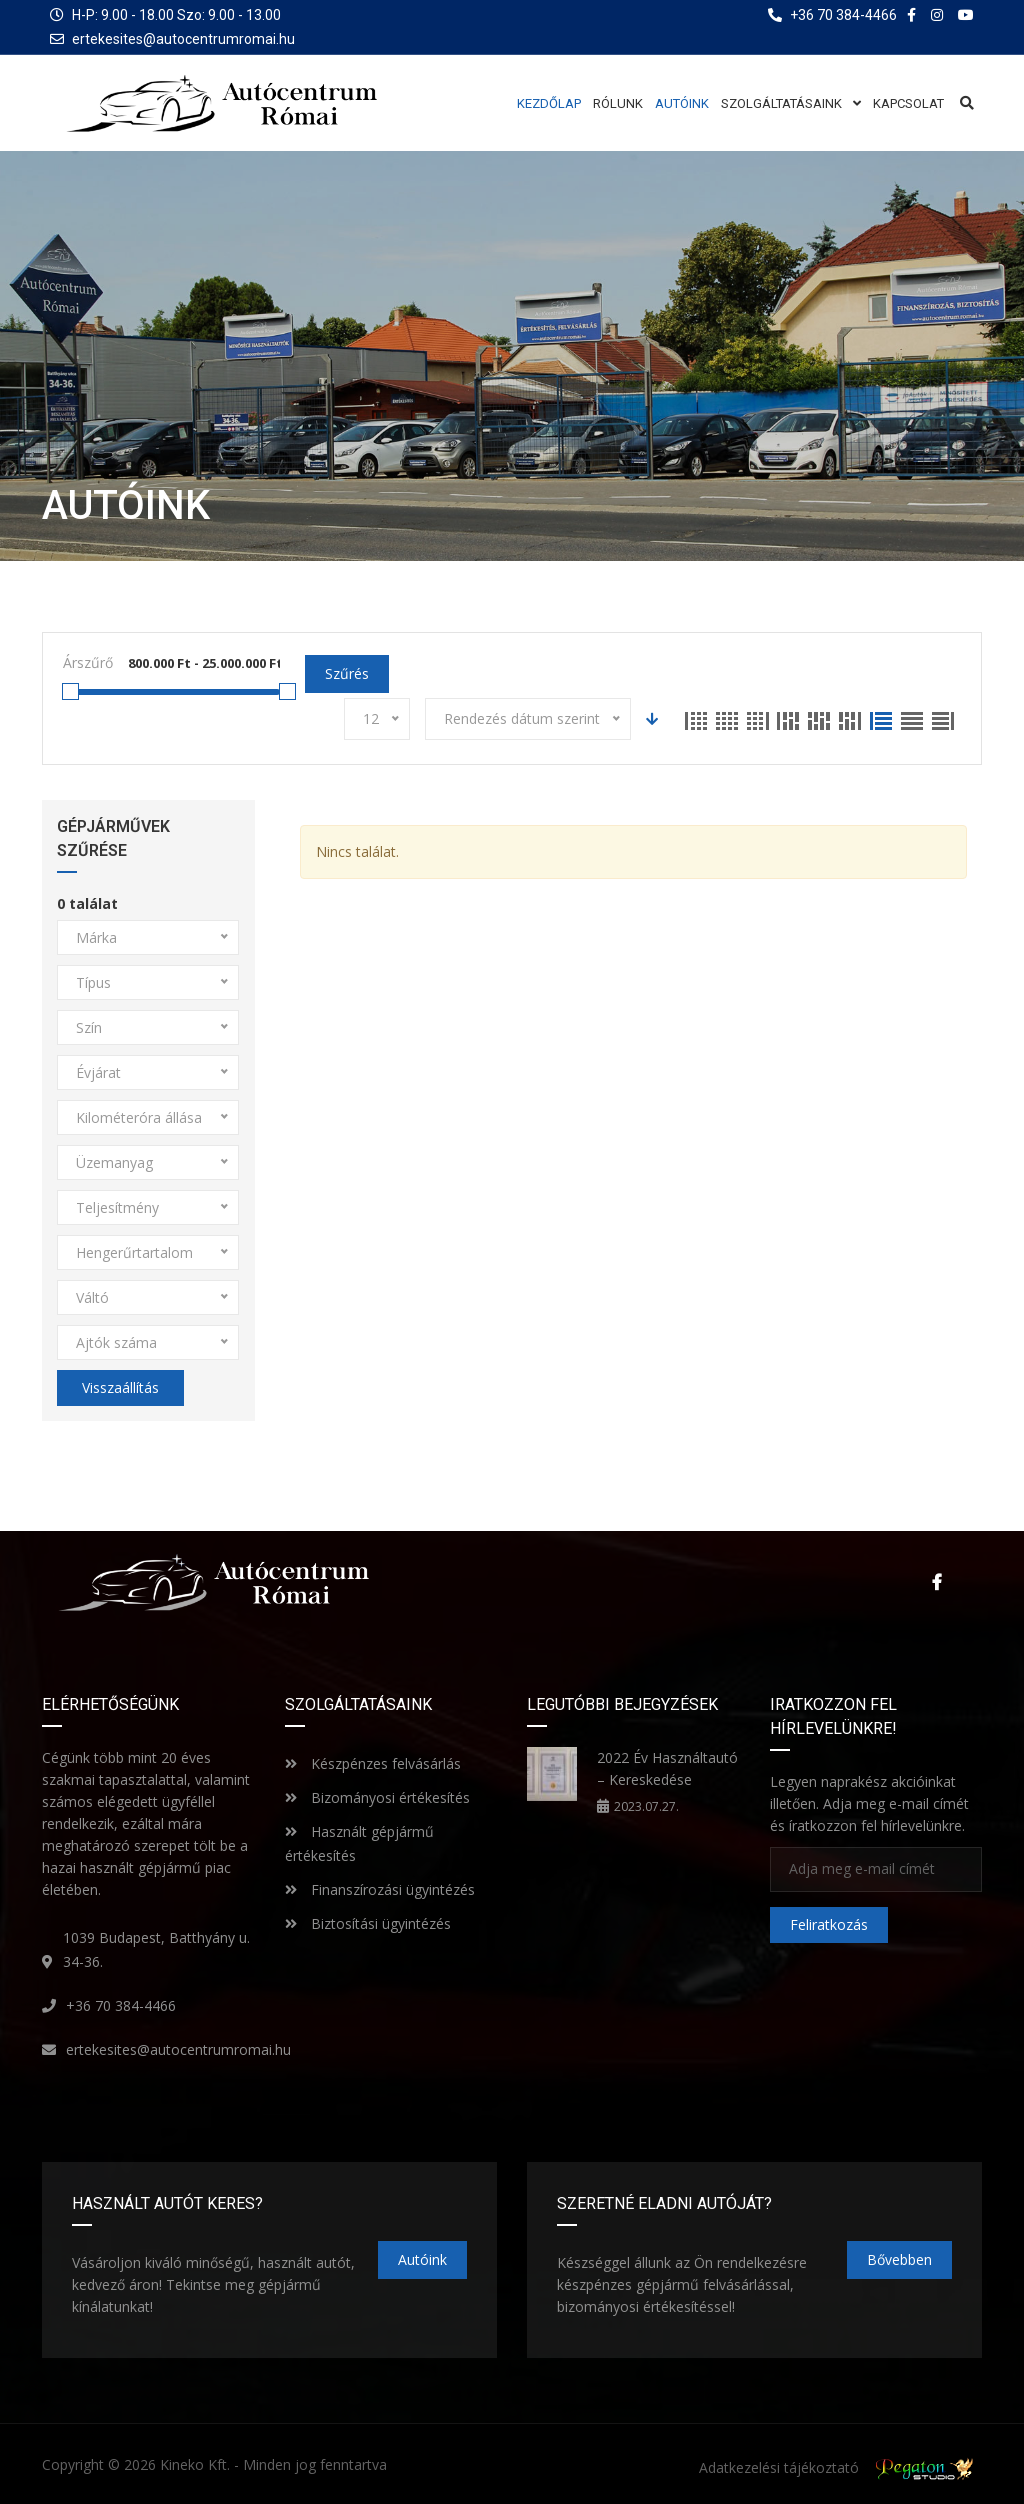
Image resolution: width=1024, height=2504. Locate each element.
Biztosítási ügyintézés (368, 1923)
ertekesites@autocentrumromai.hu (183, 39)
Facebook (937, 1582)
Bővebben (899, 2259)
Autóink (422, 2259)
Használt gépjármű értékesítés (359, 1843)
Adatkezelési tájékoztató (779, 2467)
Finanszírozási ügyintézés (380, 1889)
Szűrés (347, 673)
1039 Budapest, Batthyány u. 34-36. (156, 1949)
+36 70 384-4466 (121, 2005)
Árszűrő (88, 662)
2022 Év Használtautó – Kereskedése (667, 1768)
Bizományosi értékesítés (377, 1797)
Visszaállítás (120, 1387)
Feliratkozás (829, 1924)
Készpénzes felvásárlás (373, 1763)
